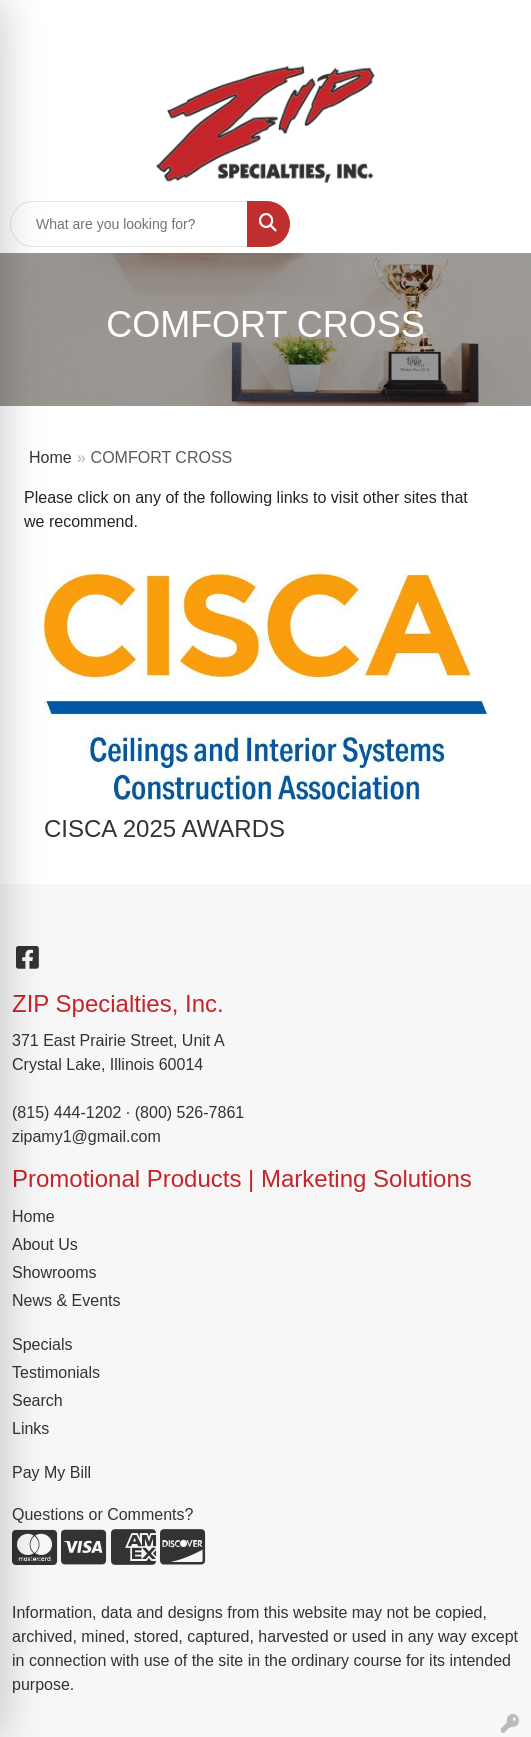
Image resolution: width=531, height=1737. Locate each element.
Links (30, 1428)
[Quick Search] (129, 224)
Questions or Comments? (102, 1514)
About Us (45, 1244)
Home (50, 457)
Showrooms (54, 1272)
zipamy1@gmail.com (86, 1136)
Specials (42, 1344)
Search (37, 1400)
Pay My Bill (51, 1472)
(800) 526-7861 (189, 1112)
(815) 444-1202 (66, 1112)
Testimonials (56, 1372)
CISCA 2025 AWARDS (164, 828)
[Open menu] (491, 224)
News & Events (66, 1300)
